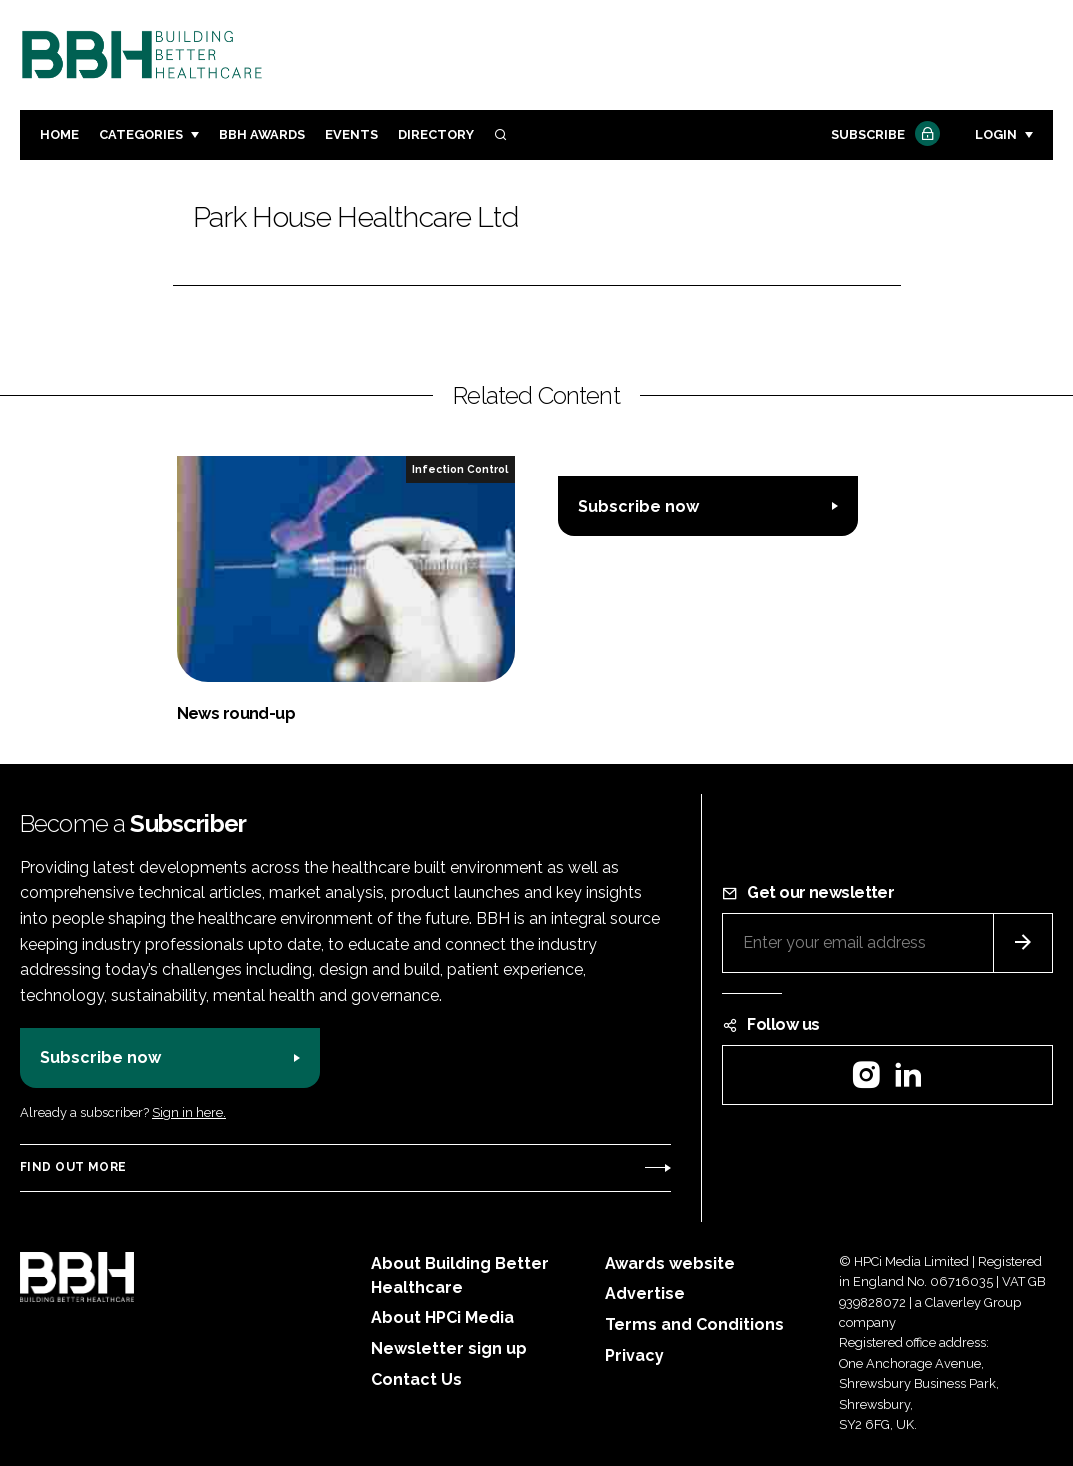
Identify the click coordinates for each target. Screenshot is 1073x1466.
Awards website (670, 1263)
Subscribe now (638, 506)
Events (351, 134)
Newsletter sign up (449, 1348)
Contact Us (416, 1379)
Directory (436, 134)
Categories (141, 134)
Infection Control (460, 469)
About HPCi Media (442, 1317)
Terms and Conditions (694, 1324)
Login (996, 134)
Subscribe (883, 135)
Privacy (634, 1355)
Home (59, 134)
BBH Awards (262, 134)
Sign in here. (189, 1112)
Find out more (73, 1167)
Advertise (645, 1293)
